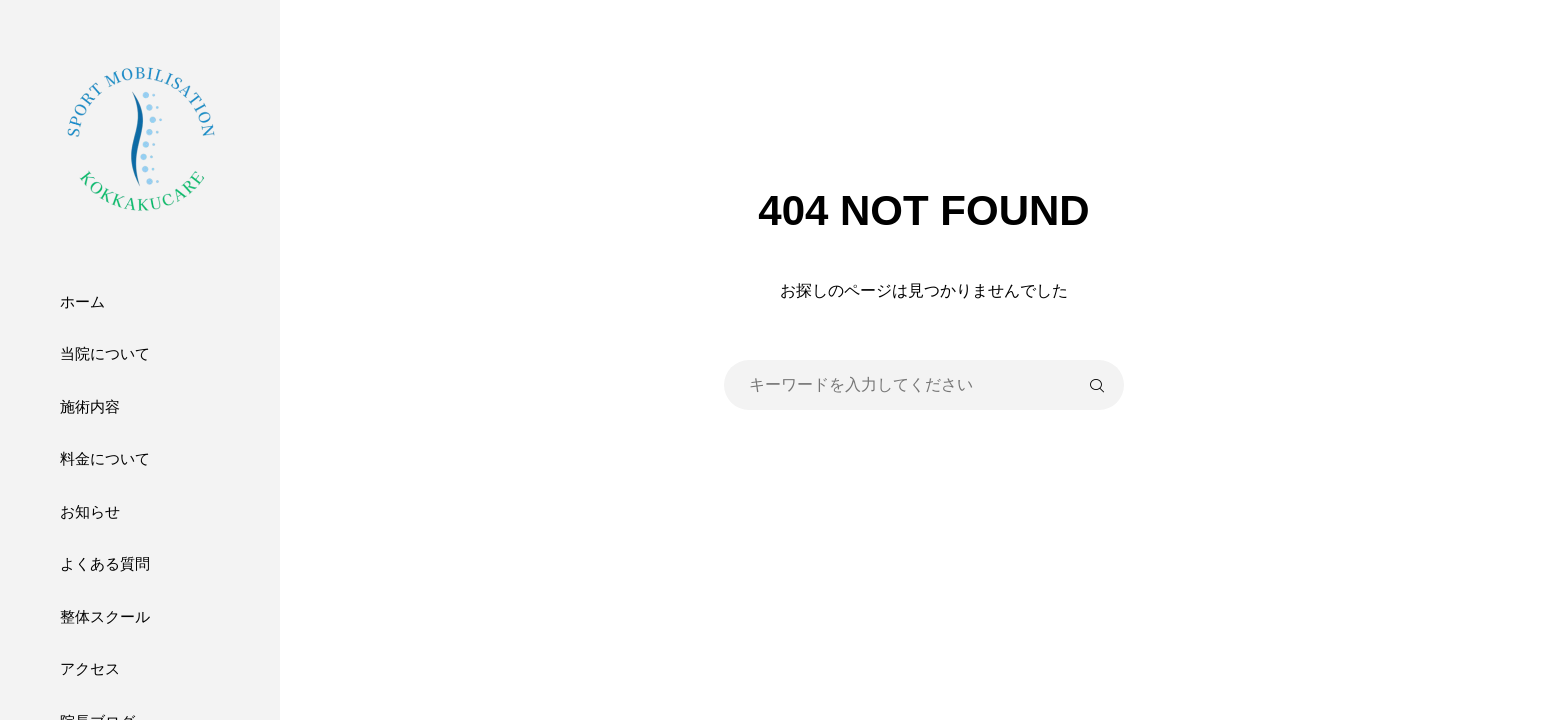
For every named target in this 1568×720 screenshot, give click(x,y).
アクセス (90, 668)
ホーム (82, 301)
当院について (105, 353)
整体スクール (105, 616)
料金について (105, 458)
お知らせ (90, 511)
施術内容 (90, 406)
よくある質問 (105, 563)
